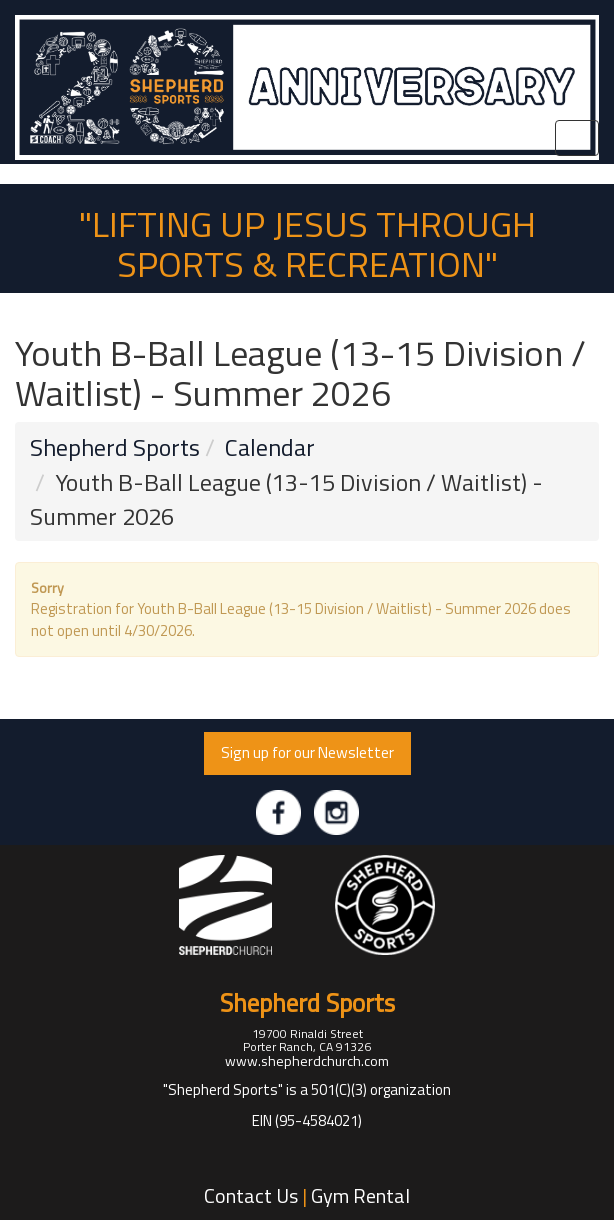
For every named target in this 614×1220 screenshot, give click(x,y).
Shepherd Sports (115, 447)
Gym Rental (360, 1195)
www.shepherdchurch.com (307, 1060)
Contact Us (251, 1195)
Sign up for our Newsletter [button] (307, 752)
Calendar (270, 447)
